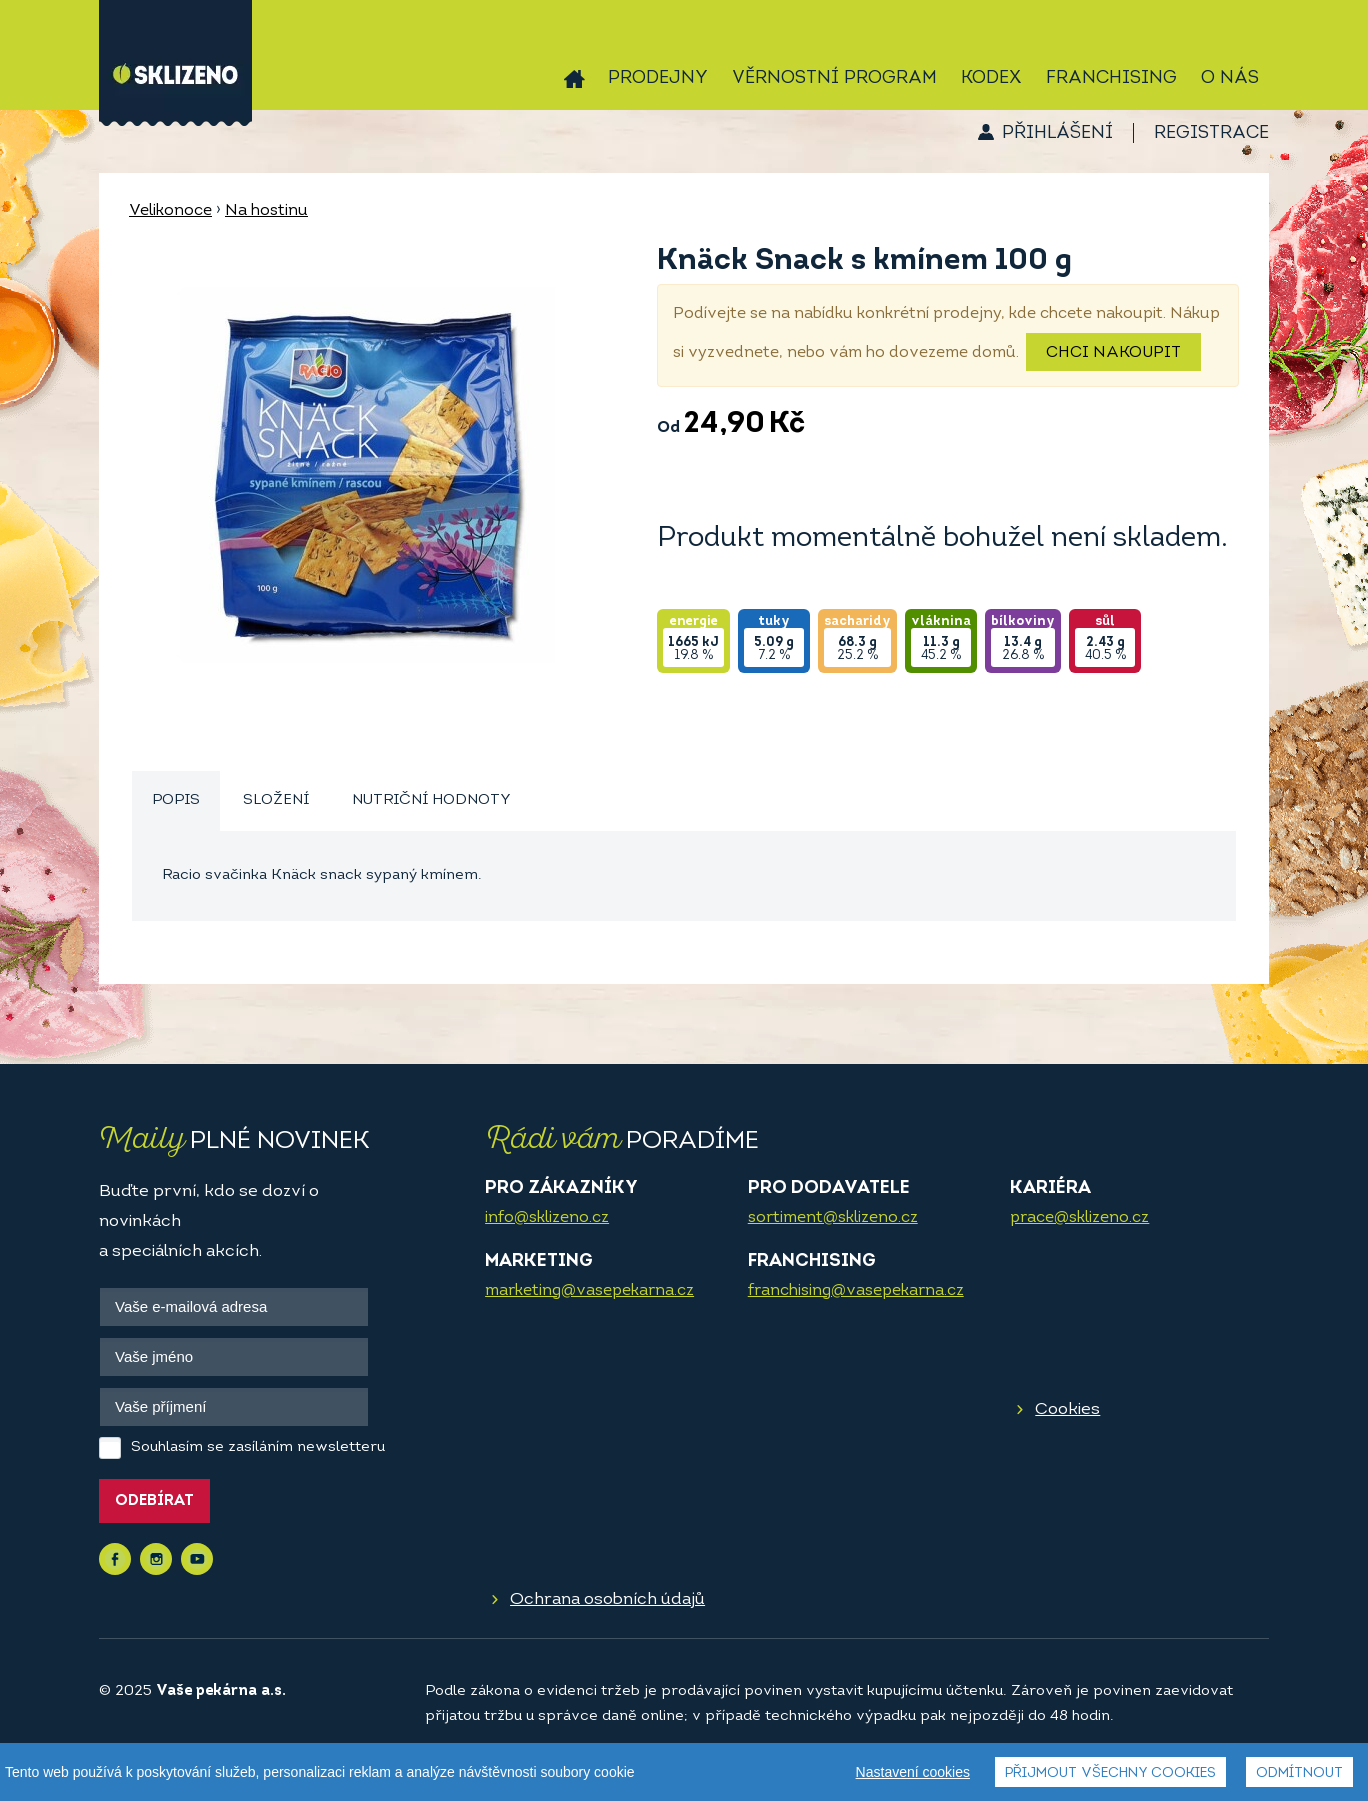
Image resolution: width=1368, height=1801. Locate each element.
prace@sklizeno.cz (1079, 1218)
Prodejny (658, 78)
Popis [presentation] (176, 800)
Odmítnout (1299, 1773)
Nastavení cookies (913, 1772)
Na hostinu (266, 211)
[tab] (176, 801)
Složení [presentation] (276, 800)
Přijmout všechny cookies (1110, 1773)
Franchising (1111, 78)
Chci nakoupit (1113, 353)
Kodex (991, 78)
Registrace (1211, 133)
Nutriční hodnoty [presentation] (431, 800)
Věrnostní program (834, 78)
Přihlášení (1057, 133)
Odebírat (154, 1501)
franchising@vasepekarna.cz (856, 1291)
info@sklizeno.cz (547, 1218)
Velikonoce (170, 211)
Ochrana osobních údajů (607, 1599)
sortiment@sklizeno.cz (833, 1218)
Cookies (1067, 1409)
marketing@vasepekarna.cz (589, 1291)
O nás (1230, 78)
